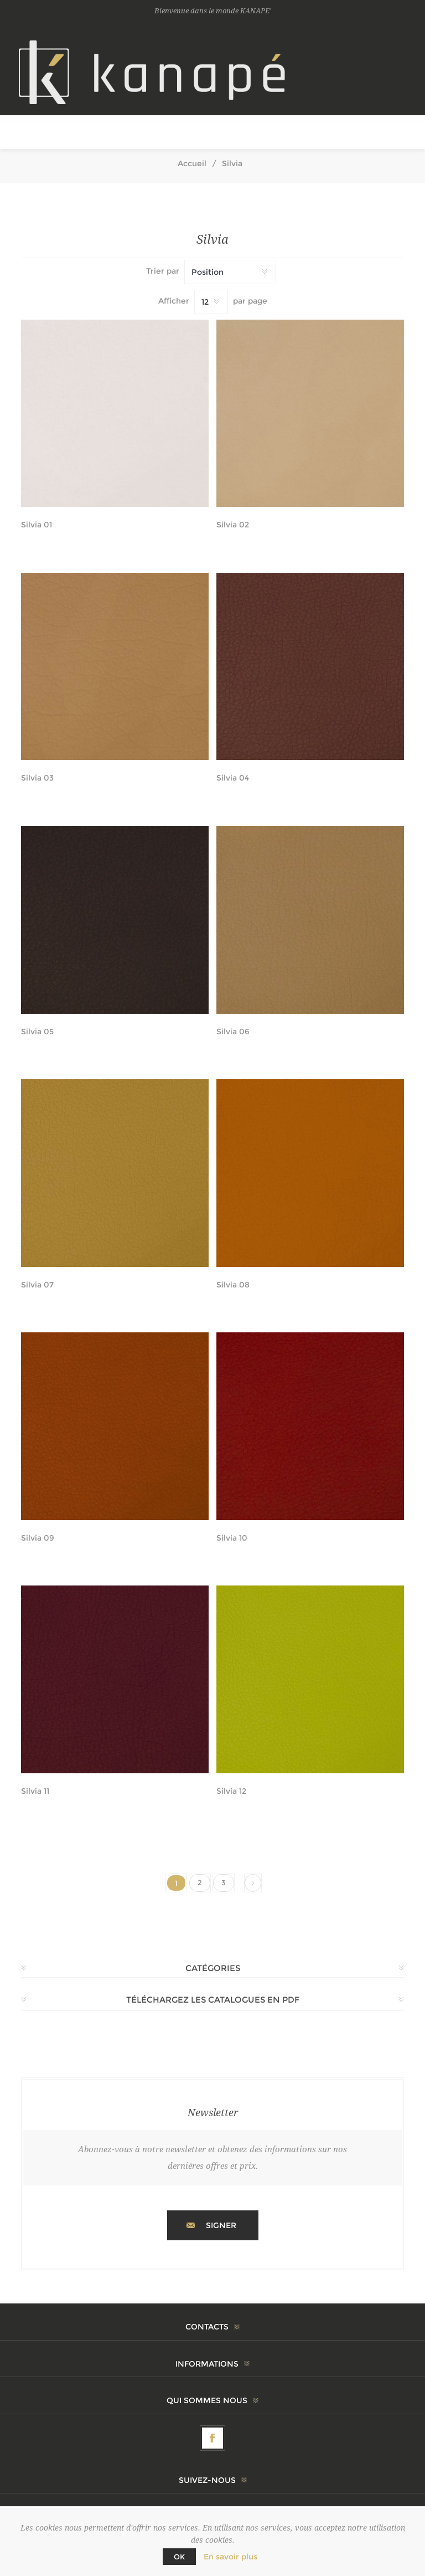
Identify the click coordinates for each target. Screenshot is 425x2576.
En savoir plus (230, 2557)
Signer (221, 2225)
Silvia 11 (35, 1791)
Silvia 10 (231, 1538)
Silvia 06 (233, 1032)
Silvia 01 (36, 525)
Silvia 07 (37, 1285)
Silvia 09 (37, 1538)
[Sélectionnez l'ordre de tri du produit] (230, 272)
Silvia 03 (37, 778)
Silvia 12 (231, 1791)
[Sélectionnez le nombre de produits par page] (211, 302)
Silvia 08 (233, 1285)
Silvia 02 (232, 525)
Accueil (192, 163)
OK (179, 2556)
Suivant (253, 1883)
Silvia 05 (37, 1032)
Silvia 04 (232, 778)
